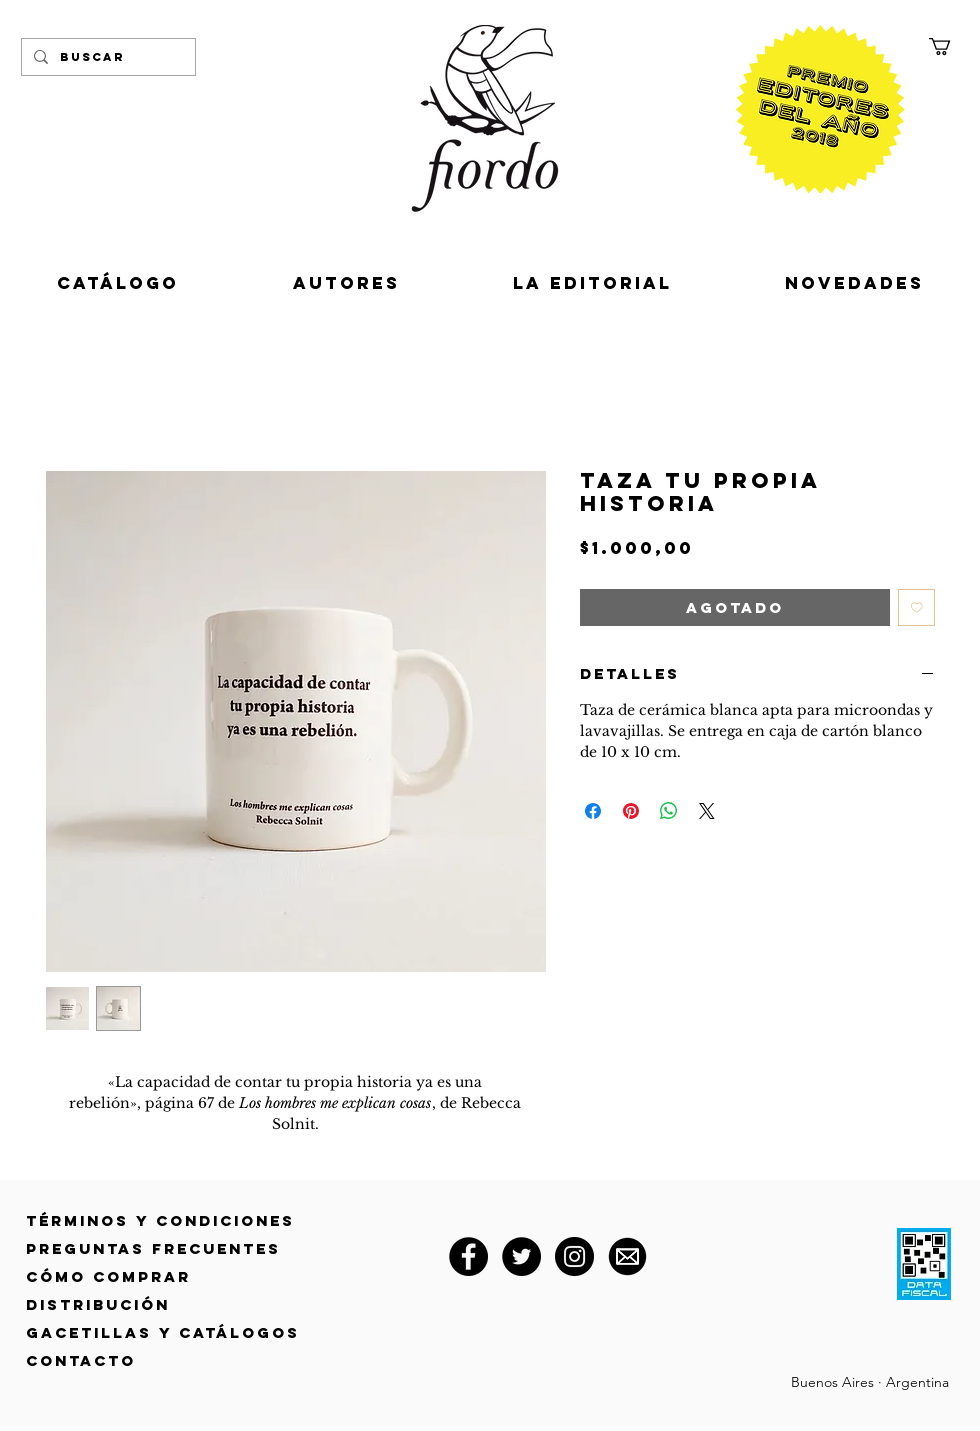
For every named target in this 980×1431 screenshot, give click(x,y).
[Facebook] (468, 1256)
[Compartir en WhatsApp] (669, 811)
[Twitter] (521, 1256)
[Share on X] (707, 811)
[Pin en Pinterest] (631, 811)
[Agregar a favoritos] (917, 608)
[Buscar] (106, 57)
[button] (950, 46)
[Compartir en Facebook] (593, 811)
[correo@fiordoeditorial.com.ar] (627, 1256)
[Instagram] (574, 1256)
